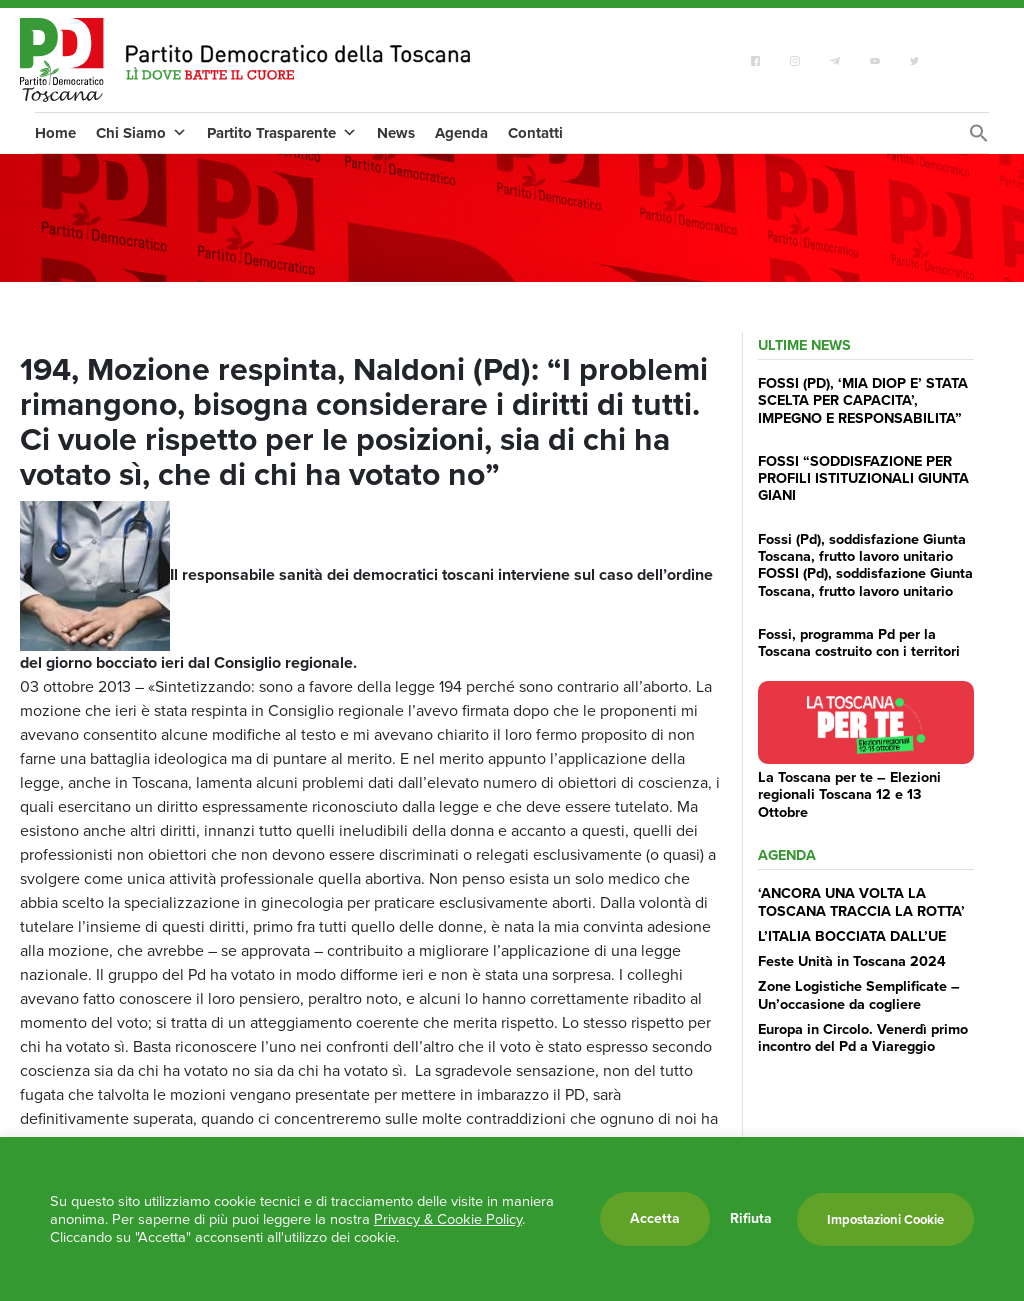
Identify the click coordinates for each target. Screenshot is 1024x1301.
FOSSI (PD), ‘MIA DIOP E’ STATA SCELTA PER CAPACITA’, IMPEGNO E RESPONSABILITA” (863, 400)
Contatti (535, 133)
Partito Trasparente (282, 133)
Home (55, 133)
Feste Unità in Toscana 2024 (852, 961)
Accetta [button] (655, 1218)
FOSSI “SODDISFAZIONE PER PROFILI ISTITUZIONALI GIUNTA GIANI (863, 478)
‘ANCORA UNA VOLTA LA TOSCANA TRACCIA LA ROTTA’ (861, 901)
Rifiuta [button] (751, 1219)
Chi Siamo (141, 133)
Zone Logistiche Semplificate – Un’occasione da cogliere (859, 994)
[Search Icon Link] (979, 138)
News (396, 133)
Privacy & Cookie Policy (448, 1219)
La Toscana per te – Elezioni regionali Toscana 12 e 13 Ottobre (849, 794)
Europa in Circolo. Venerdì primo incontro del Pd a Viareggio (863, 1037)
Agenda (461, 133)
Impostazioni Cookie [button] (885, 1219)
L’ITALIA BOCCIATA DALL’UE (852, 936)
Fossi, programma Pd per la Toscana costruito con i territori (859, 642)
